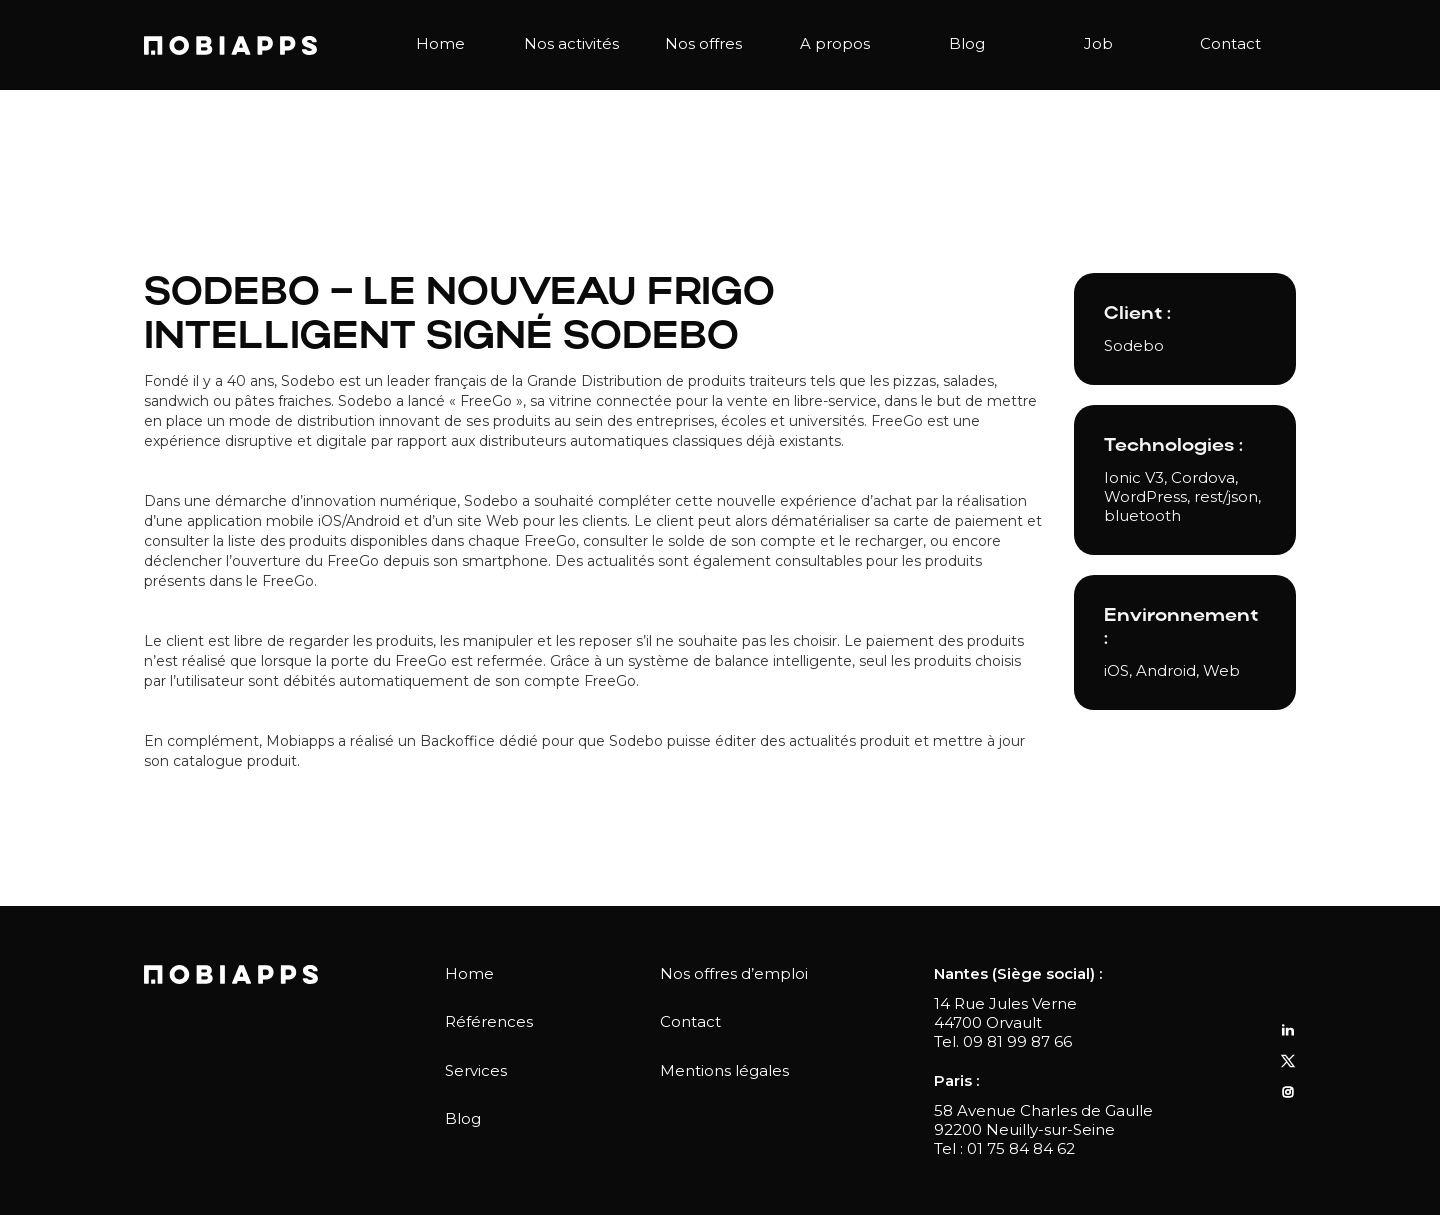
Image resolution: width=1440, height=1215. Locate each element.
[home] (230, 45)
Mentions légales (724, 1070)
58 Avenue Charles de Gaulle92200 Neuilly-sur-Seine (1043, 1120)
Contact (1230, 43)
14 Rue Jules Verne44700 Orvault (1005, 1013)
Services (476, 1070)
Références (489, 1021)
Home (440, 43)
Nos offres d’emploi (734, 973)
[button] (572, 45)
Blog (967, 43)
